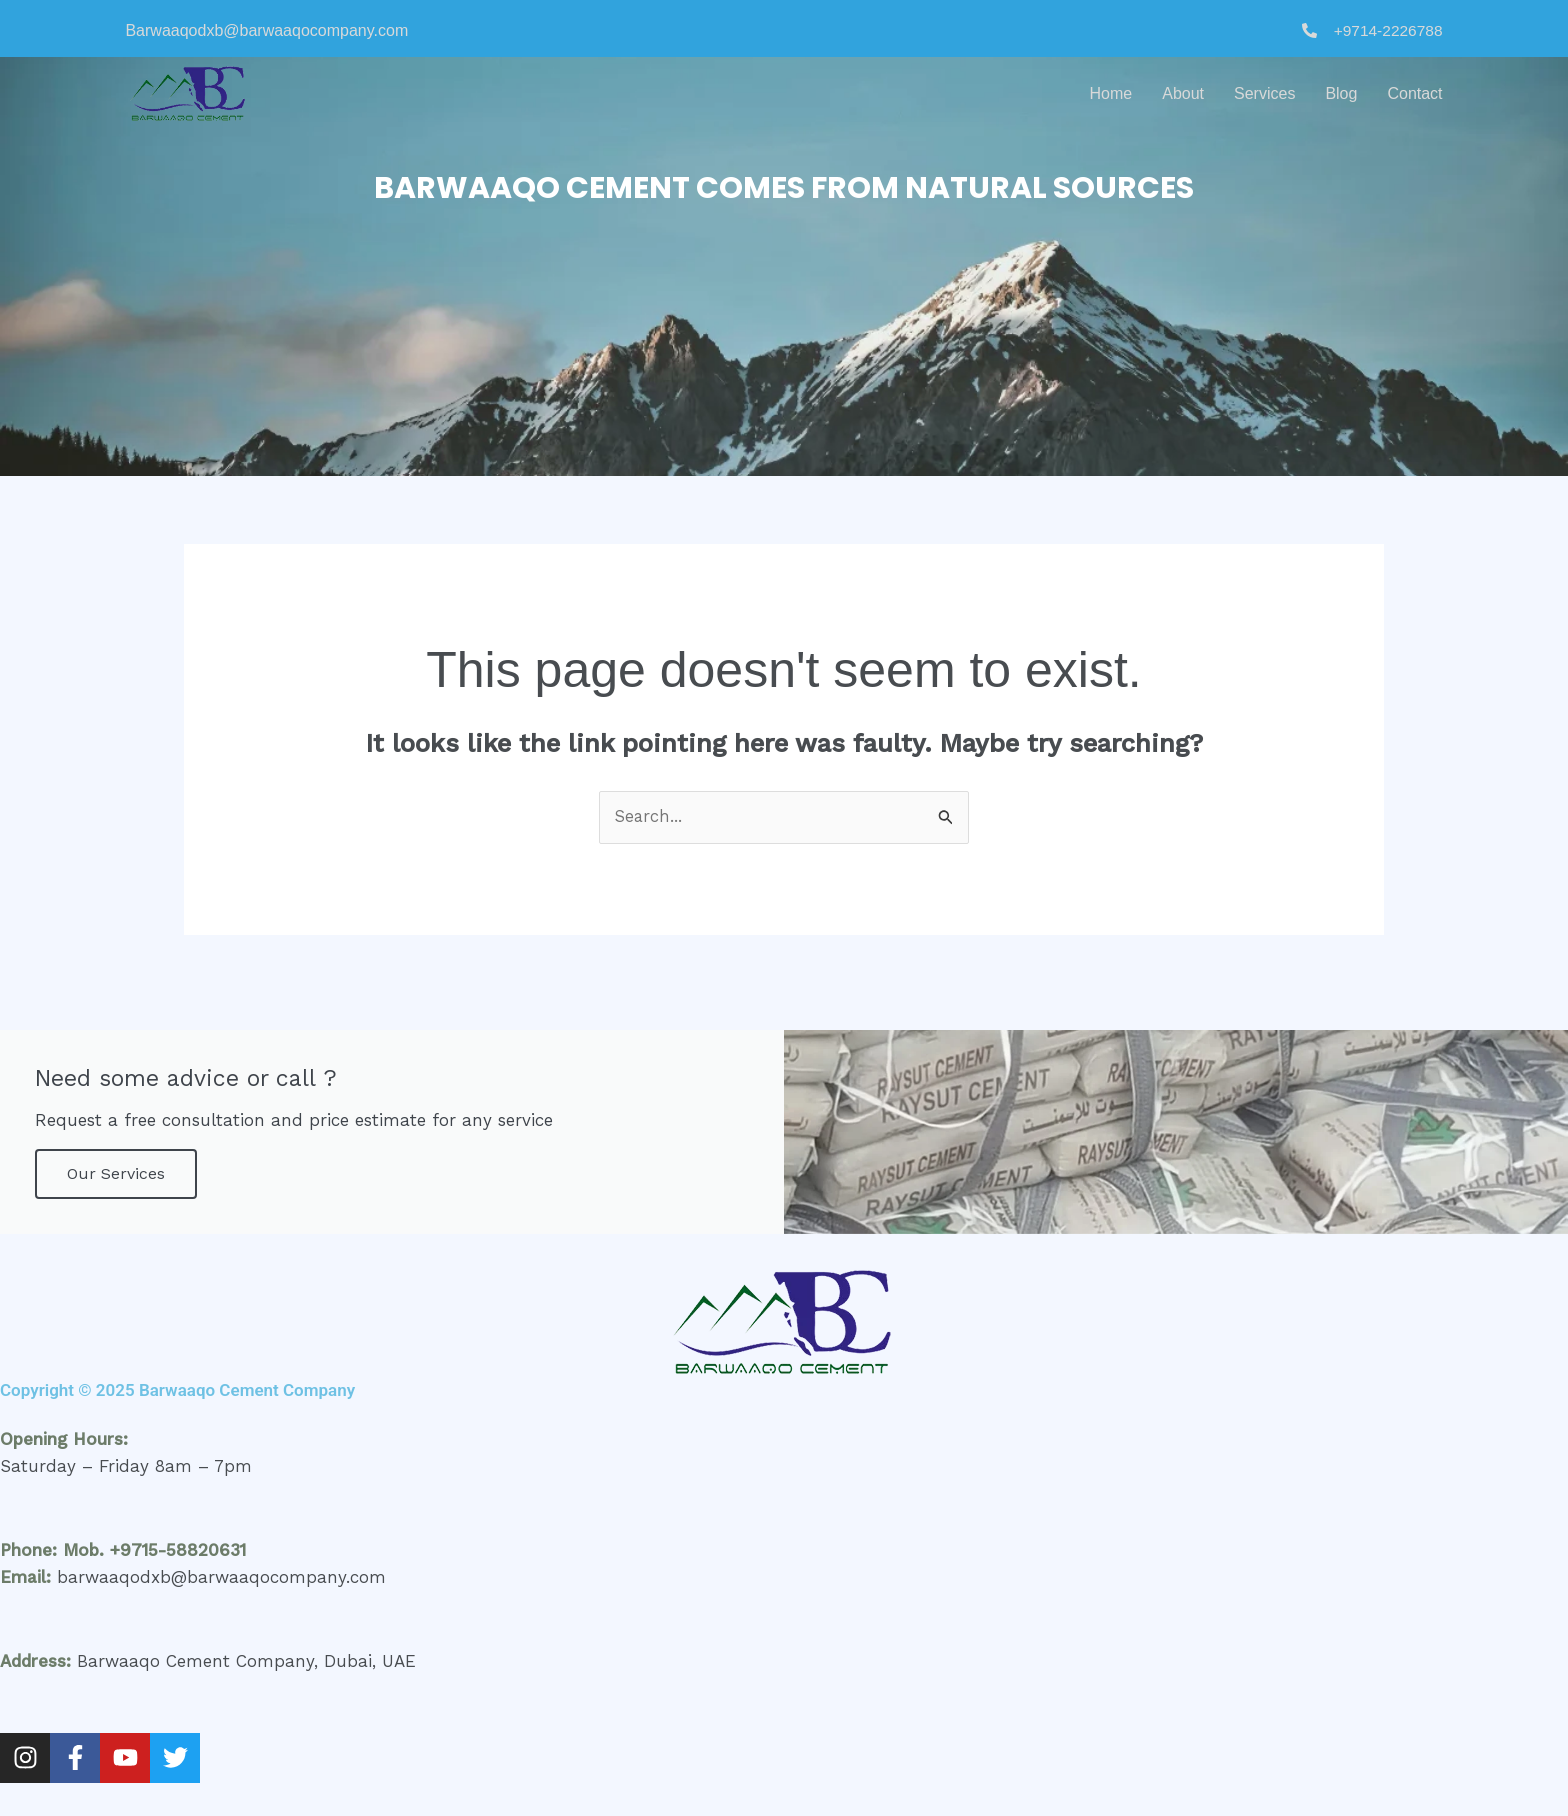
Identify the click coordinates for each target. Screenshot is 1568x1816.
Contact (1414, 93)
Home (1111, 93)
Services (1264, 93)
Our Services (116, 1174)
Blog (1341, 93)
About (1183, 93)
